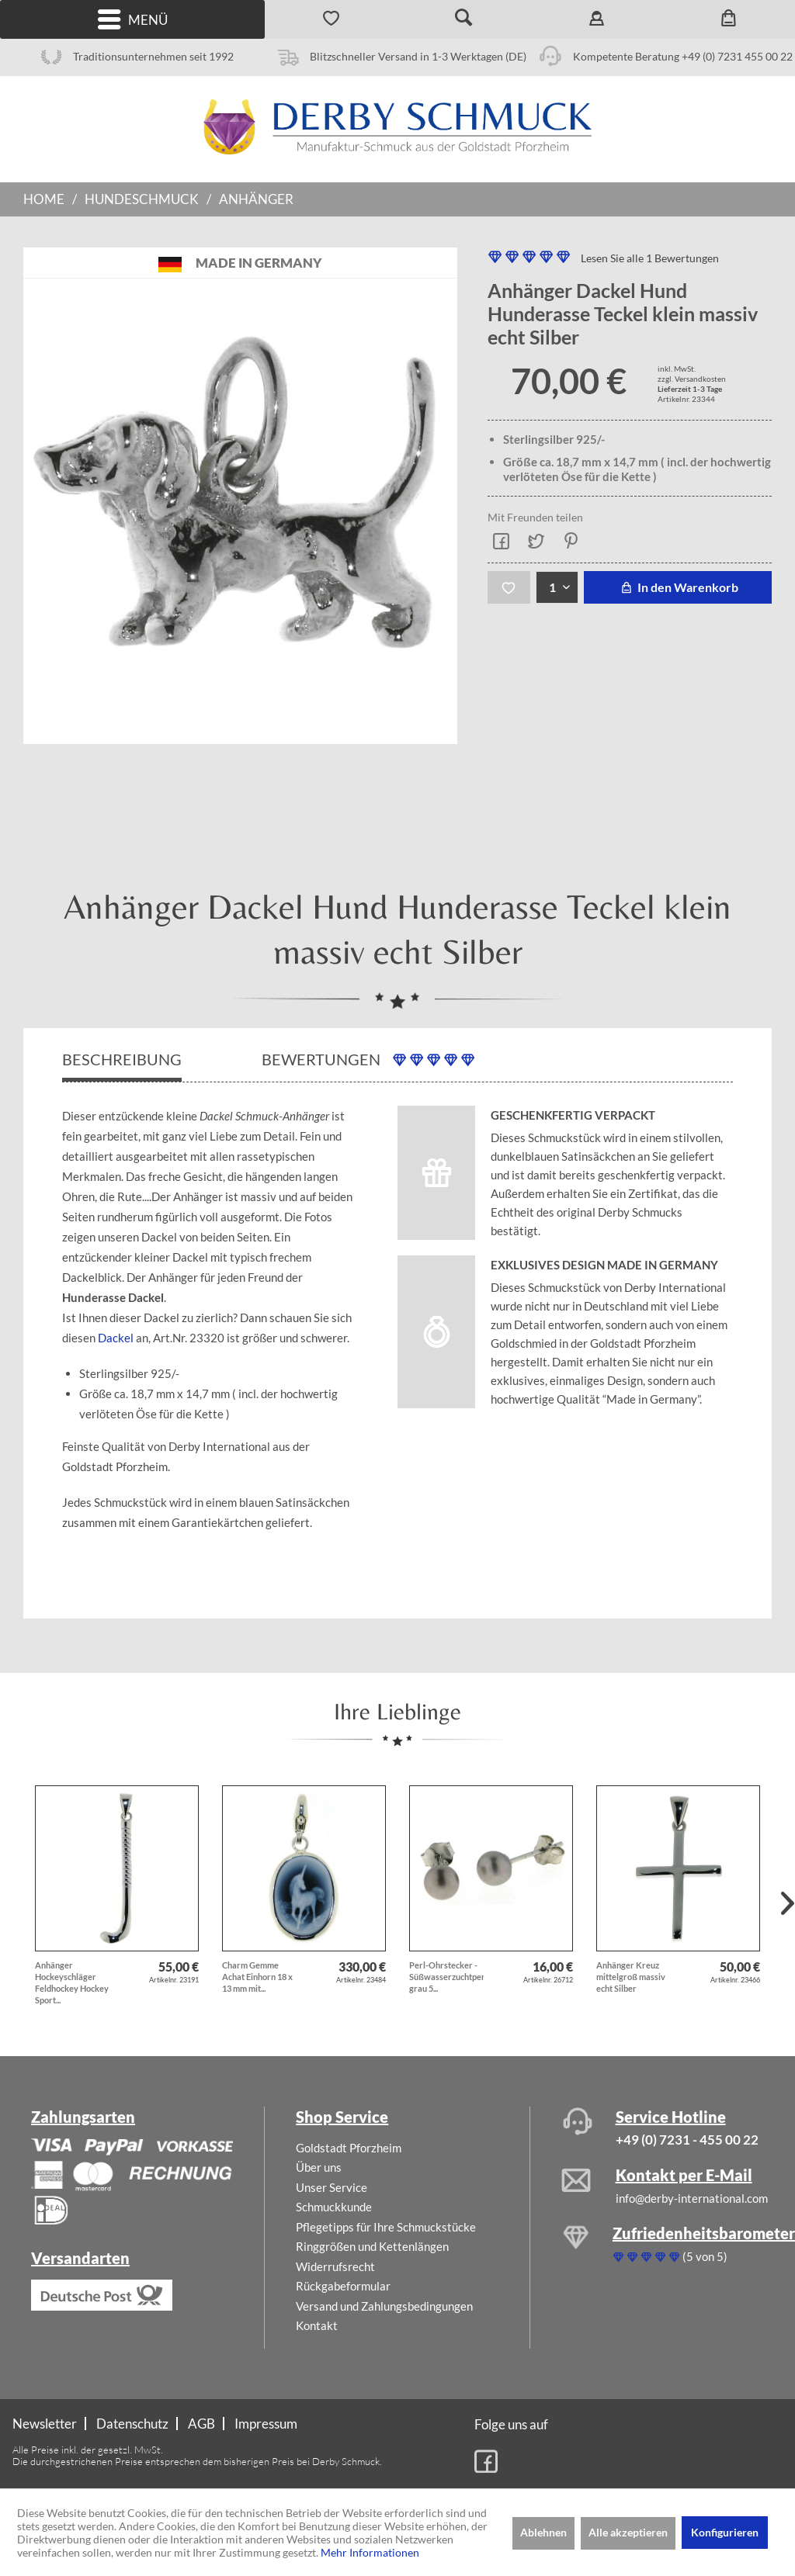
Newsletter (44, 2423)
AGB (201, 2423)
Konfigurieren (725, 2532)
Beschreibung (122, 1059)
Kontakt (317, 2325)
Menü (133, 19)
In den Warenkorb (677, 587)
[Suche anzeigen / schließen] (464, 19)
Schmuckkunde (334, 2207)
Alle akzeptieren (628, 2532)
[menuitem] (132, 19)
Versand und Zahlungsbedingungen (384, 2306)
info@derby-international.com (692, 2198)
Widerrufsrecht (335, 2266)
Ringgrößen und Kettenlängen (372, 2246)
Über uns (319, 2167)
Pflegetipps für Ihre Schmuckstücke (386, 2227)
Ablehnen (543, 2532)
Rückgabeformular (343, 2286)
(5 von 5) (670, 2256)
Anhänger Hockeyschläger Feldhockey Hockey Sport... (72, 1982)
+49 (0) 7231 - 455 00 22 (687, 2139)
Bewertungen (368, 1059)
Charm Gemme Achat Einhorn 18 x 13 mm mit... (257, 1976)
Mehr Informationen (370, 2552)
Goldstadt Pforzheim (348, 2148)
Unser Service (331, 2187)
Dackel (116, 1338)
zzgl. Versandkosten (692, 378)
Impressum (265, 2423)
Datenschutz (132, 2423)
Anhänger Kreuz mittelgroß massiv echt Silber (630, 1976)
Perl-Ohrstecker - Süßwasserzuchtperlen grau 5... (446, 1976)
